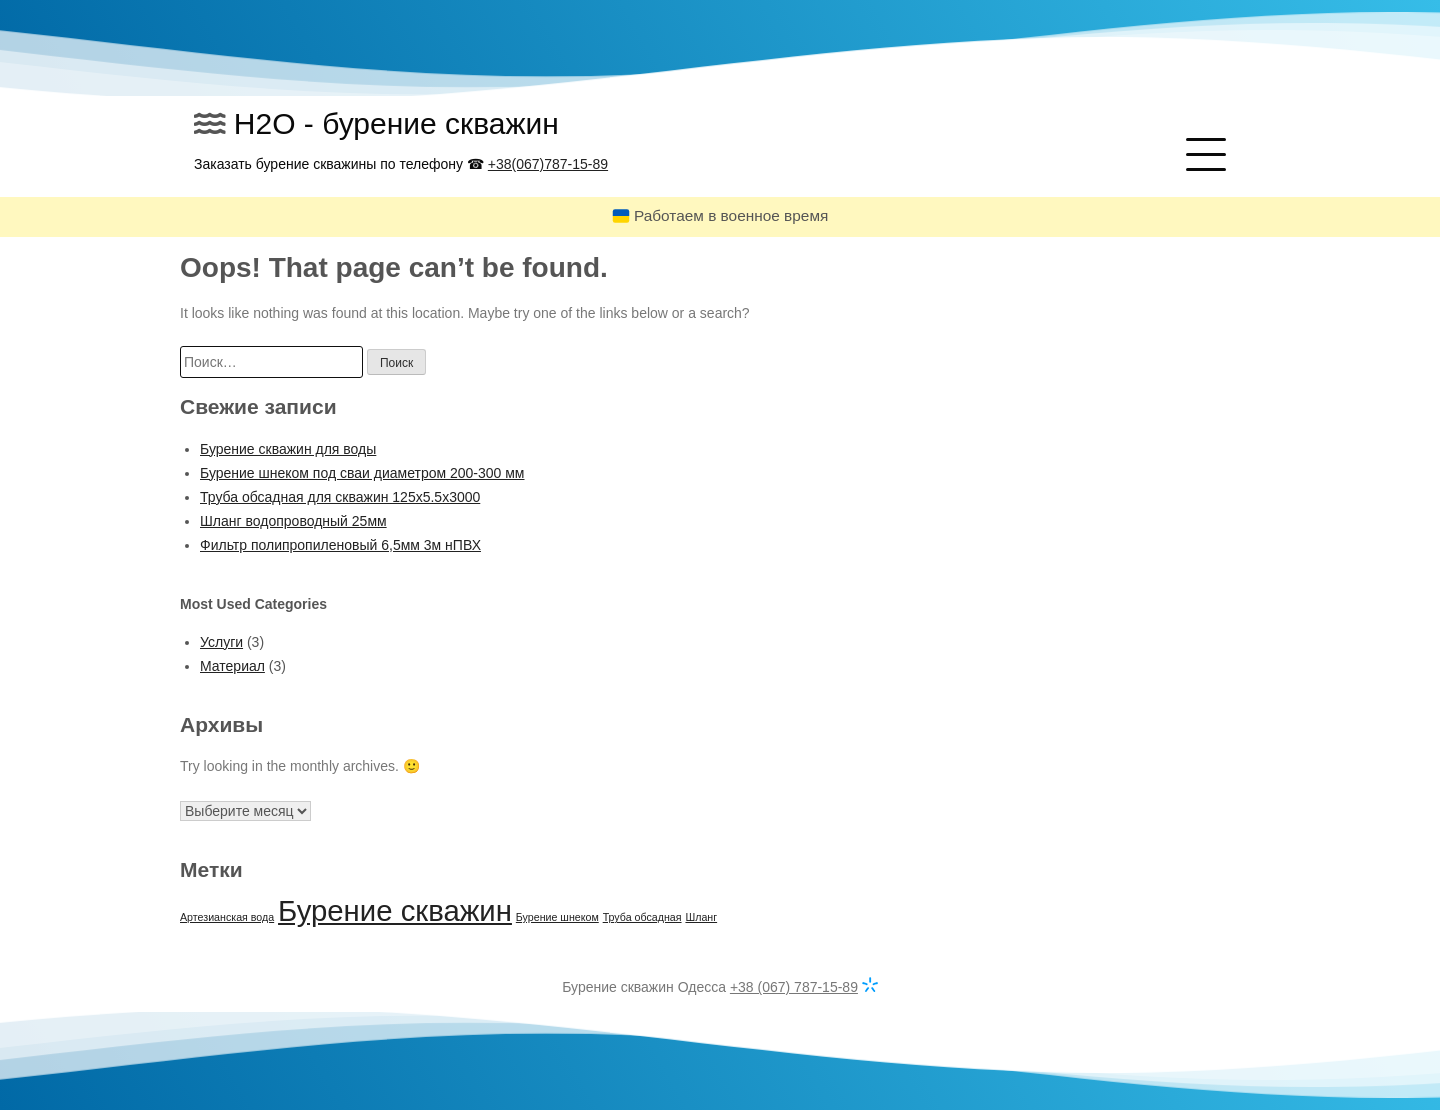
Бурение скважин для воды (288, 449)
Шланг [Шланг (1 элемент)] (701, 917)
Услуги (221, 642)
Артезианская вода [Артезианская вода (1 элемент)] (227, 917)
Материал (232, 666)
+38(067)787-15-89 (548, 164)
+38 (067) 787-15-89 (794, 987)
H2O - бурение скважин (396, 123)
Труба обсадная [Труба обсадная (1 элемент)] (642, 917)
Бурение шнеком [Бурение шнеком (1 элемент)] (557, 917)
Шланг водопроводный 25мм (293, 521)
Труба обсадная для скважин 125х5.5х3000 (340, 497)
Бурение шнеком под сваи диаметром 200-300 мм (362, 473)
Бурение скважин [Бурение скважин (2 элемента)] (395, 910)
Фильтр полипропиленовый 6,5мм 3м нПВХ (340, 545)
